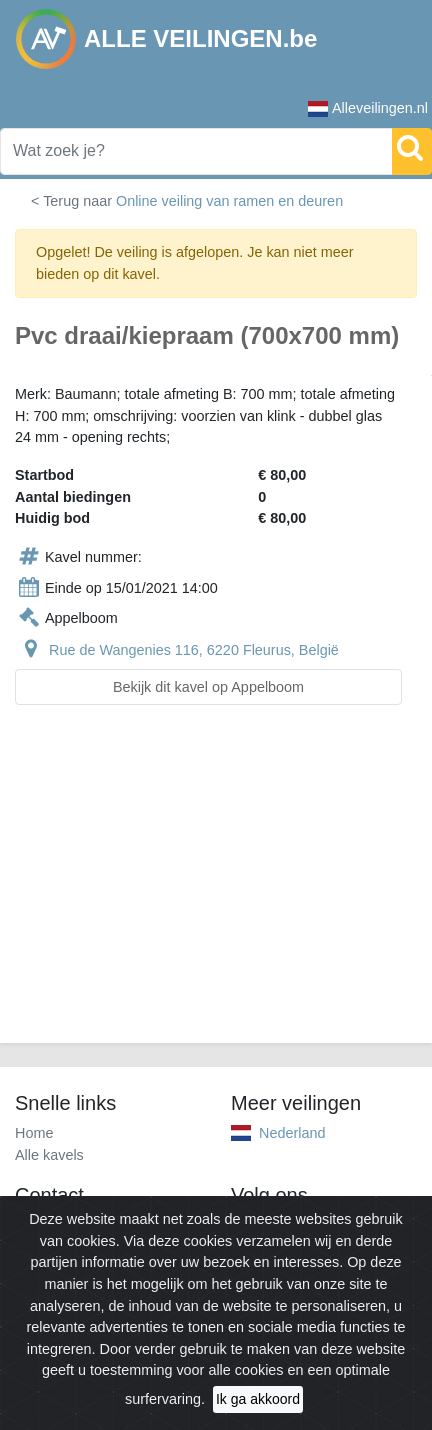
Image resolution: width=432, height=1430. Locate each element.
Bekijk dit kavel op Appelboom (208, 687)
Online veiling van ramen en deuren (229, 201)
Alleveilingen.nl (368, 108)
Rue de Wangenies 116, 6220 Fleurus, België (194, 650)
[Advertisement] (216, 886)
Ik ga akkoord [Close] (258, 1399)
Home (34, 1133)
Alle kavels (49, 1155)
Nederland (292, 1133)
